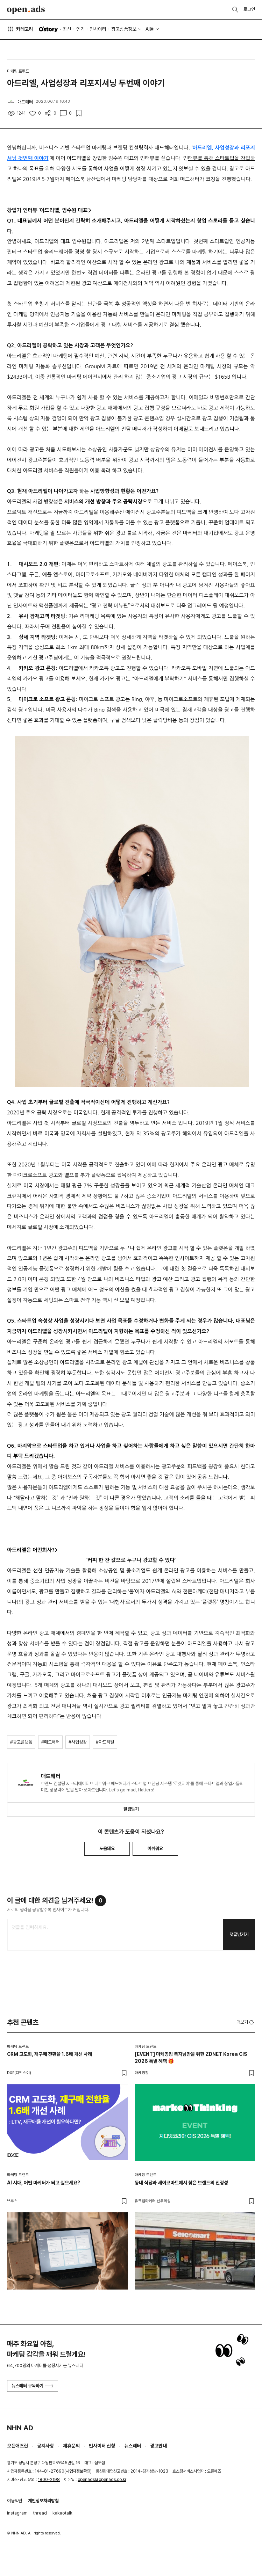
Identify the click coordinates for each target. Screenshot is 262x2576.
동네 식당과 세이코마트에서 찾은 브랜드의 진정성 (181, 2182)
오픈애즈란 (17, 2445)
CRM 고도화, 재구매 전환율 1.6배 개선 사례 (49, 2054)
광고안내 (158, 2445)
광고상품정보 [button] (123, 29)
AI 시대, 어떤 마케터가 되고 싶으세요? (43, 2182)
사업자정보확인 (78, 2471)
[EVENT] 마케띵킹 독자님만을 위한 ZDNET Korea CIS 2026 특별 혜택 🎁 (191, 2057)
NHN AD (20, 2428)
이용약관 (14, 2500)
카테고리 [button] (20, 29)
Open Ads (26, 10)
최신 (67, 29)
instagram (17, 2513)
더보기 (245, 2022)
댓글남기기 (239, 1934)
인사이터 (98, 29)
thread (40, 2513)
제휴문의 (71, 2445)
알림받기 (131, 1809)
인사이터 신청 (102, 2445)
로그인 (249, 9)
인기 (80, 29)
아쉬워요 (155, 1848)
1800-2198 (49, 2479)
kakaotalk (62, 2513)
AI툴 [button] (150, 29)
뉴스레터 (132, 2445)
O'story (48, 29)
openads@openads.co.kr (102, 2479)
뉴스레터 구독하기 (33, 2385)
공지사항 (45, 2445)
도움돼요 (107, 1848)
